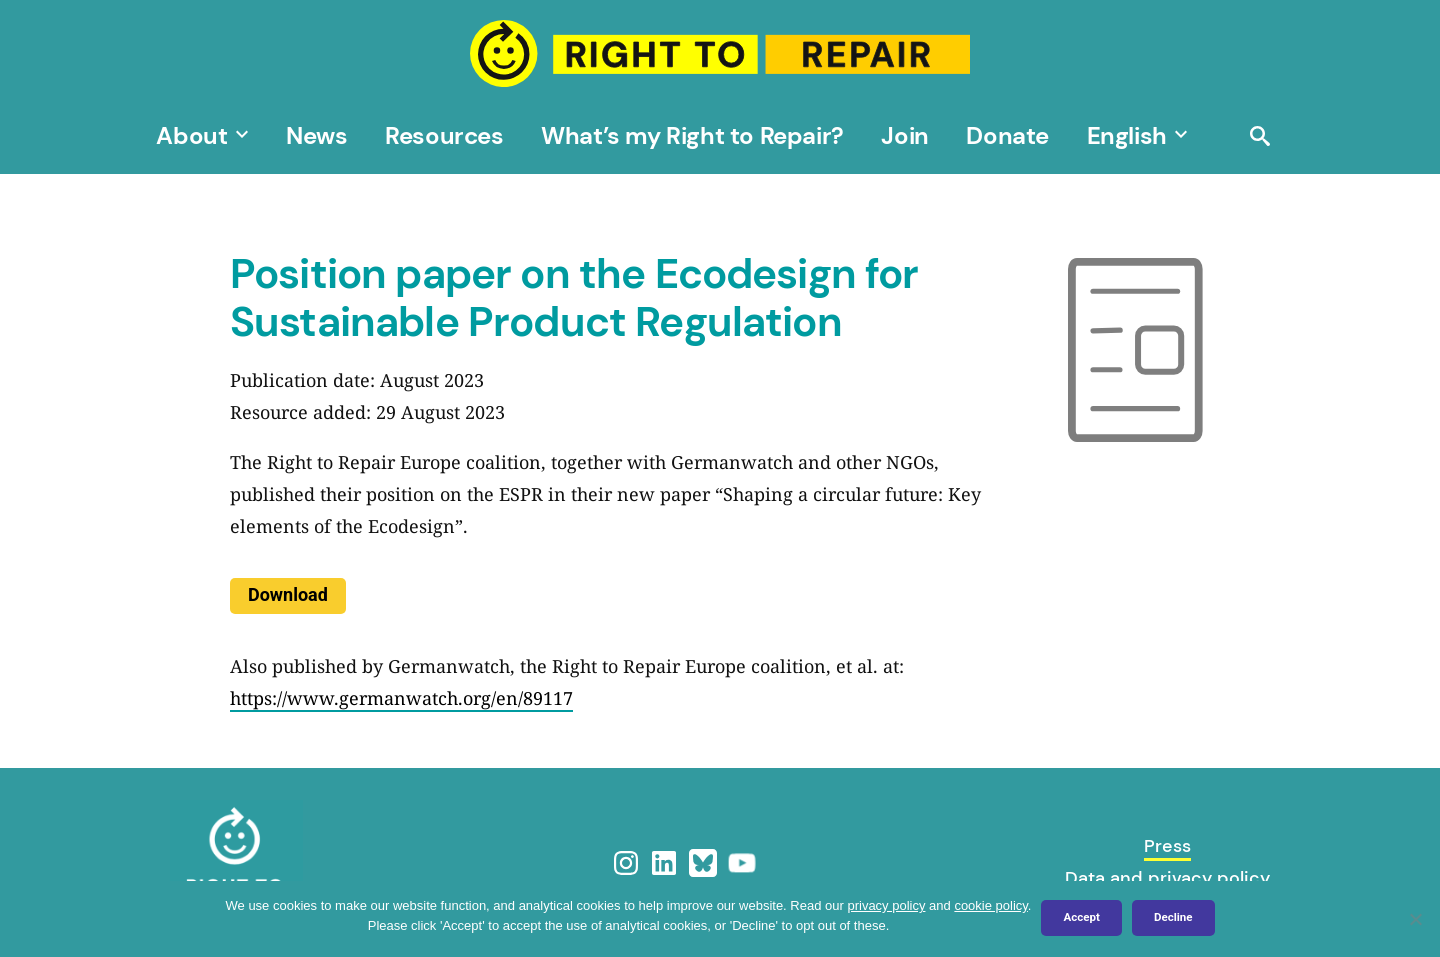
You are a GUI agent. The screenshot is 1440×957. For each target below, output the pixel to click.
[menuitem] (1127, 135)
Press (1167, 846)
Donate (1007, 135)
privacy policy (886, 905)
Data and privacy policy (1167, 878)
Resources (444, 135)
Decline (1173, 917)
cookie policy (990, 905)
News (316, 135)
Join (904, 135)
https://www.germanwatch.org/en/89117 (401, 698)
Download (288, 594)
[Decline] (1415, 919)
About (191, 135)
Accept (1081, 917)
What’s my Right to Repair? (692, 135)
